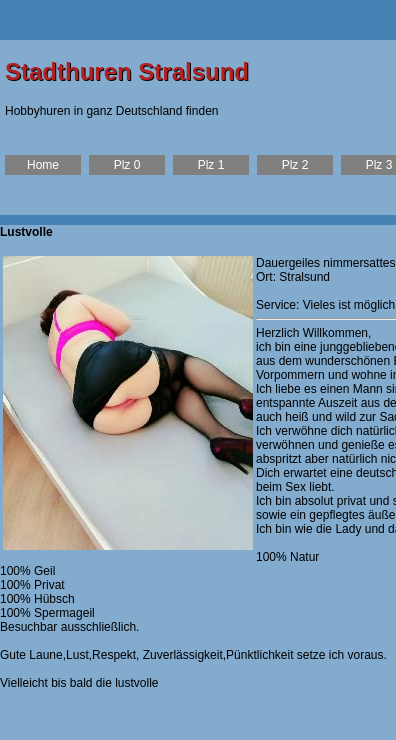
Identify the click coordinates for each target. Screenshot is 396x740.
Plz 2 (295, 165)
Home (43, 165)
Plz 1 (211, 165)
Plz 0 (127, 165)
